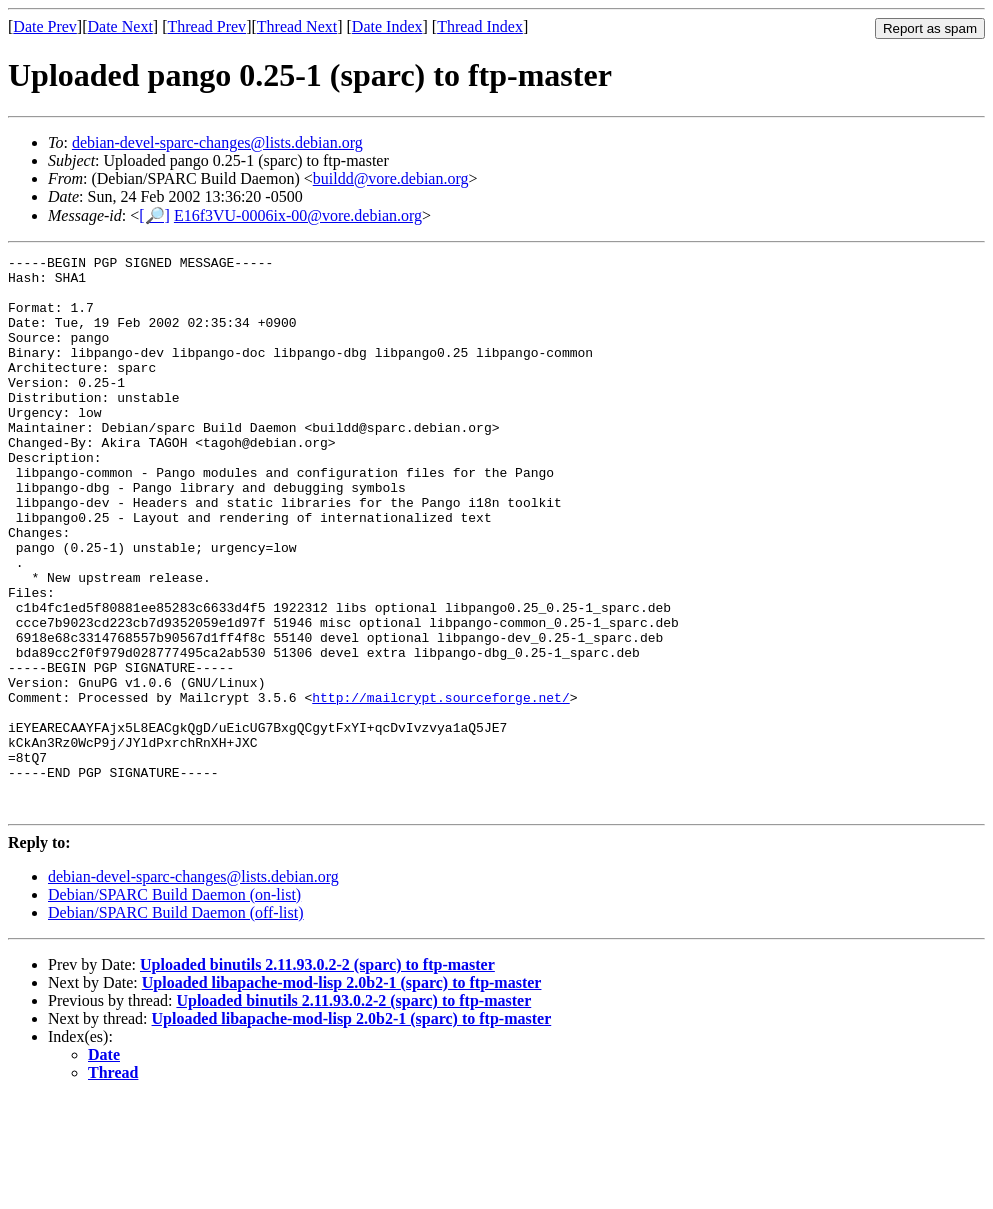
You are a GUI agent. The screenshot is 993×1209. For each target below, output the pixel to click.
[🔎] (154, 215)
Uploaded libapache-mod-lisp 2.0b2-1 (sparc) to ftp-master (342, 1093)
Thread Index (480, 26)
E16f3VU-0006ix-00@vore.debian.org (298, 215)
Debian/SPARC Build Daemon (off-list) (176, 1023)
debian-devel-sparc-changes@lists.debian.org (217, 142)
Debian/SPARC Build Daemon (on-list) (174, 1005)
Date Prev (45, 26)
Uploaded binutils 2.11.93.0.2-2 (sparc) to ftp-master (317, 1075)
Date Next (120, 26)
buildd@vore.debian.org (391, 178)
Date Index (387, 26)
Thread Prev (206, 26)
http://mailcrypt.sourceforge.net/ (440, 787)
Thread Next (297, 26)
